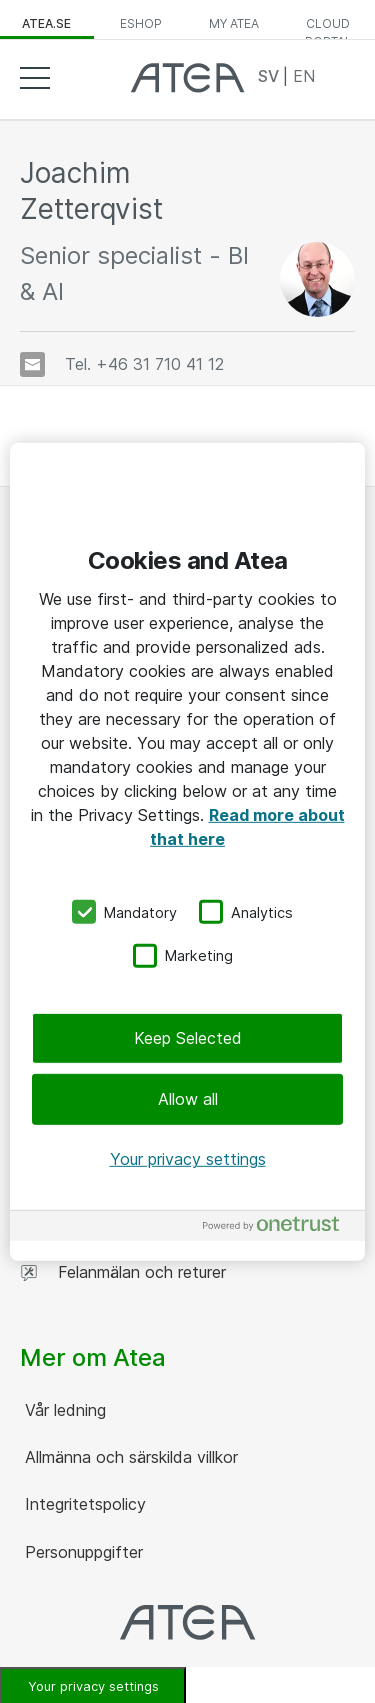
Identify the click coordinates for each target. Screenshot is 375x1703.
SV (270, 76)
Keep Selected (188, 1038)
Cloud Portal (328, 28)
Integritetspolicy (83, 1504)
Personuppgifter (81, 1552)
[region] (187, 851)
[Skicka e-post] (32, 364)
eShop (141, 23)
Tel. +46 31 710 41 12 (144, 364)
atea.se (46, 23)
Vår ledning (63, 1410)
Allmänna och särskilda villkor (129, 1457)
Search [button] (340, 77)
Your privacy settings (188, 1159)
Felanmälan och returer (123, 1272)
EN (304, 76)
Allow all (188, 1099)
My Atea (234, 23)
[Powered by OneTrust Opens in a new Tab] (279, 1228)
